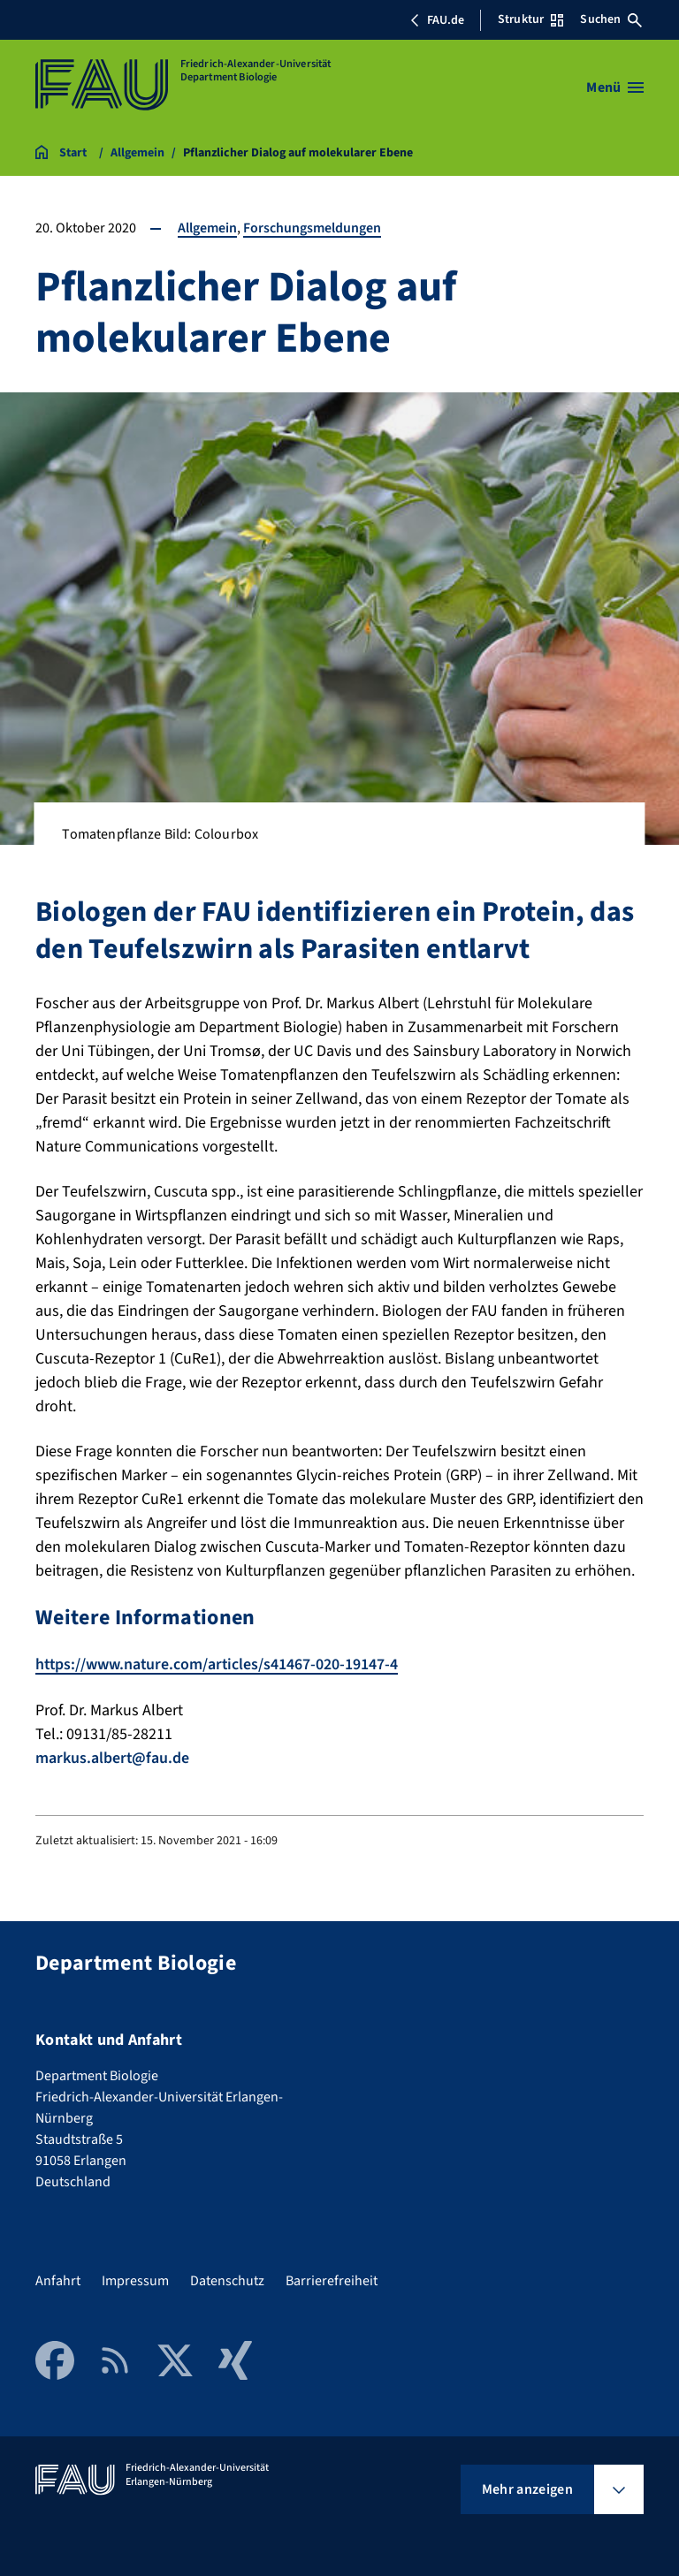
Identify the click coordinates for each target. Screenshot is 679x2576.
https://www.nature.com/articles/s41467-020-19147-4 (218, 1664)
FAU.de (436, 20)
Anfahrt (57, 2279)
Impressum (135, 2279)
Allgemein (207, 228)
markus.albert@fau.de (112, 1757)
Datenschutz (227, 2279)
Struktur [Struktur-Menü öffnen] (530, 19)
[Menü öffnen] (615, 87)
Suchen (611, 19)
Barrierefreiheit (332, 2279)
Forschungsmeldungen (312, 228)
